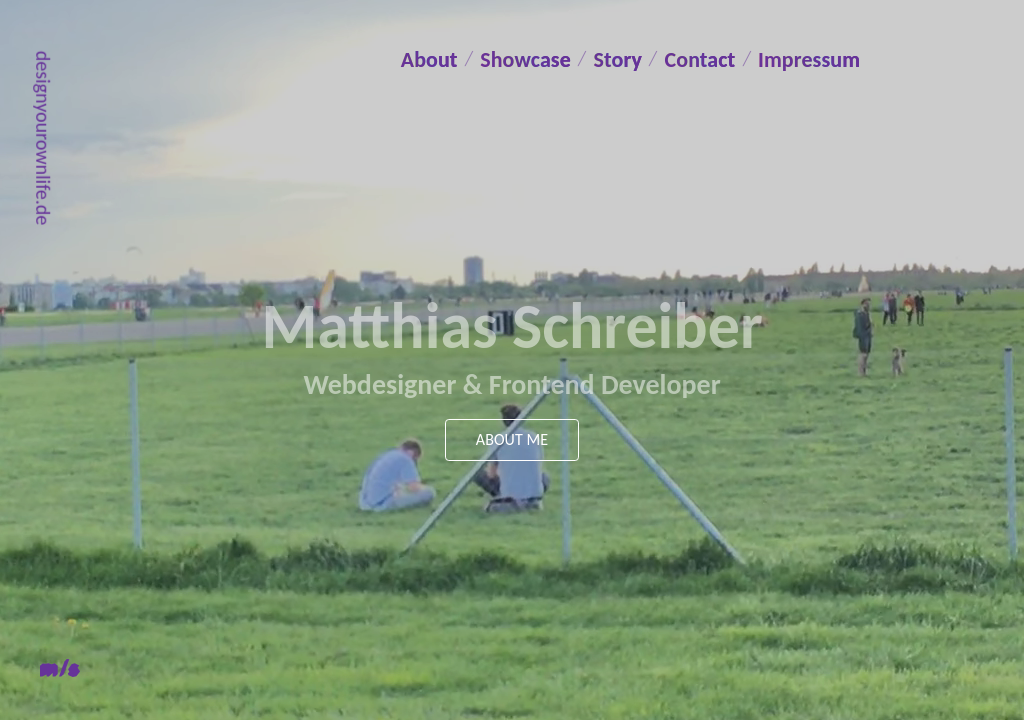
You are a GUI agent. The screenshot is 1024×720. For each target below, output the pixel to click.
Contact (732, 58)
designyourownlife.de (43, 138)
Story (641, 58)
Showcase (539, 58)
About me (512, 439)
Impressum (459, 96)
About (433, 58)
